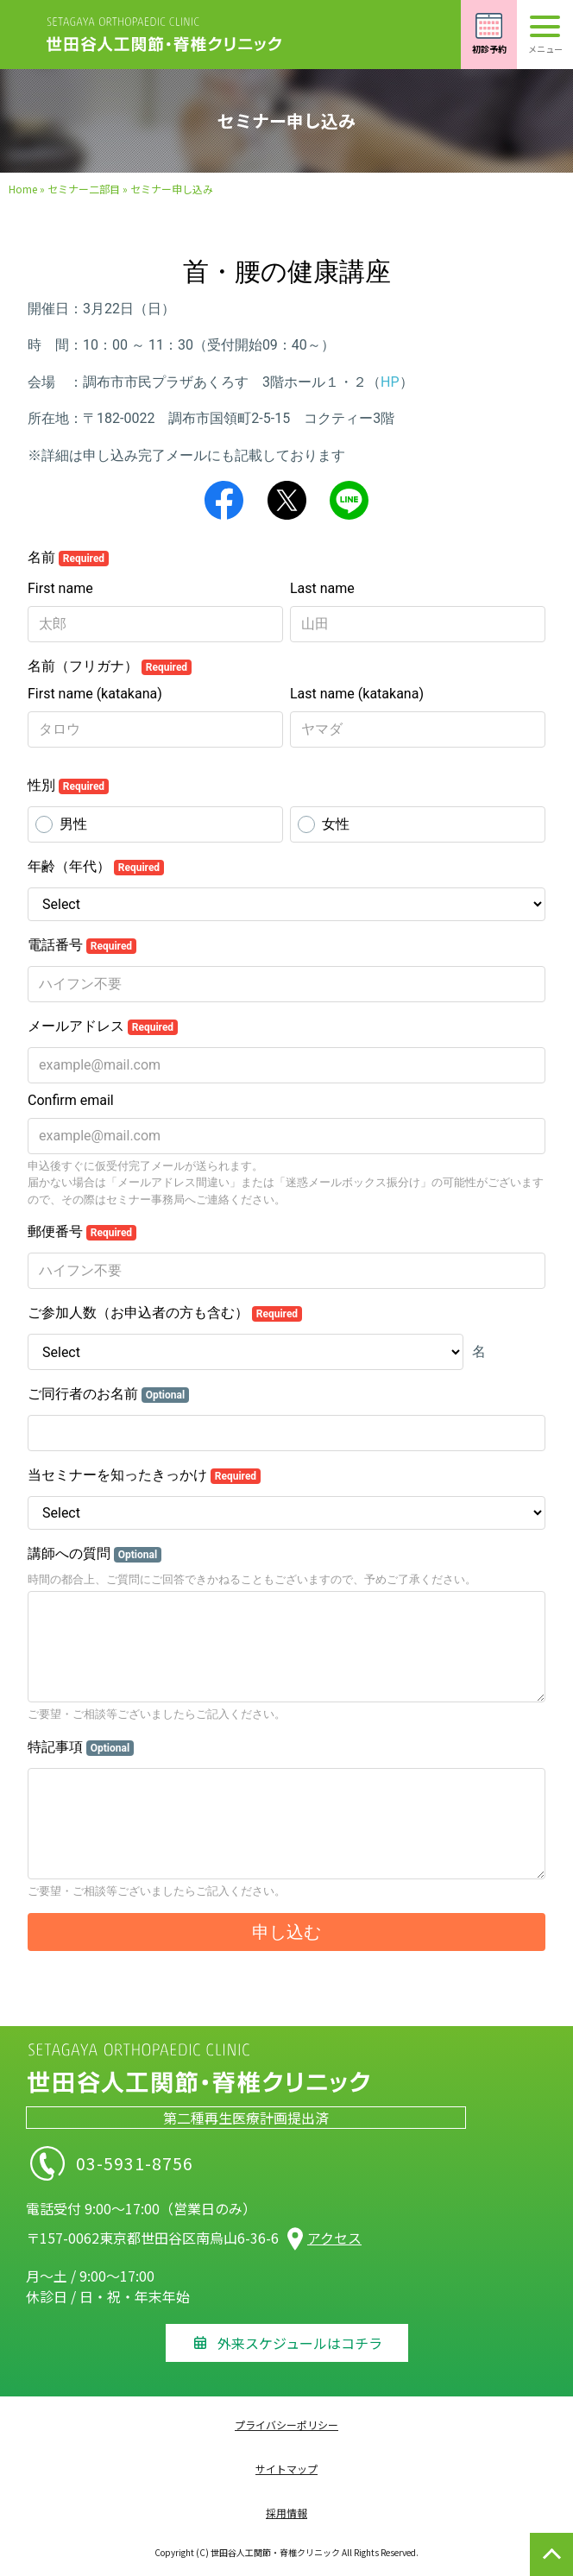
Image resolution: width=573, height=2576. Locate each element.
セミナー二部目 (83, 188)
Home (23, 188)
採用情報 (286, 2512)
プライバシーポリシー (286, 2424)
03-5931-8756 (188, 2163)
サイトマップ (286, 2468)
